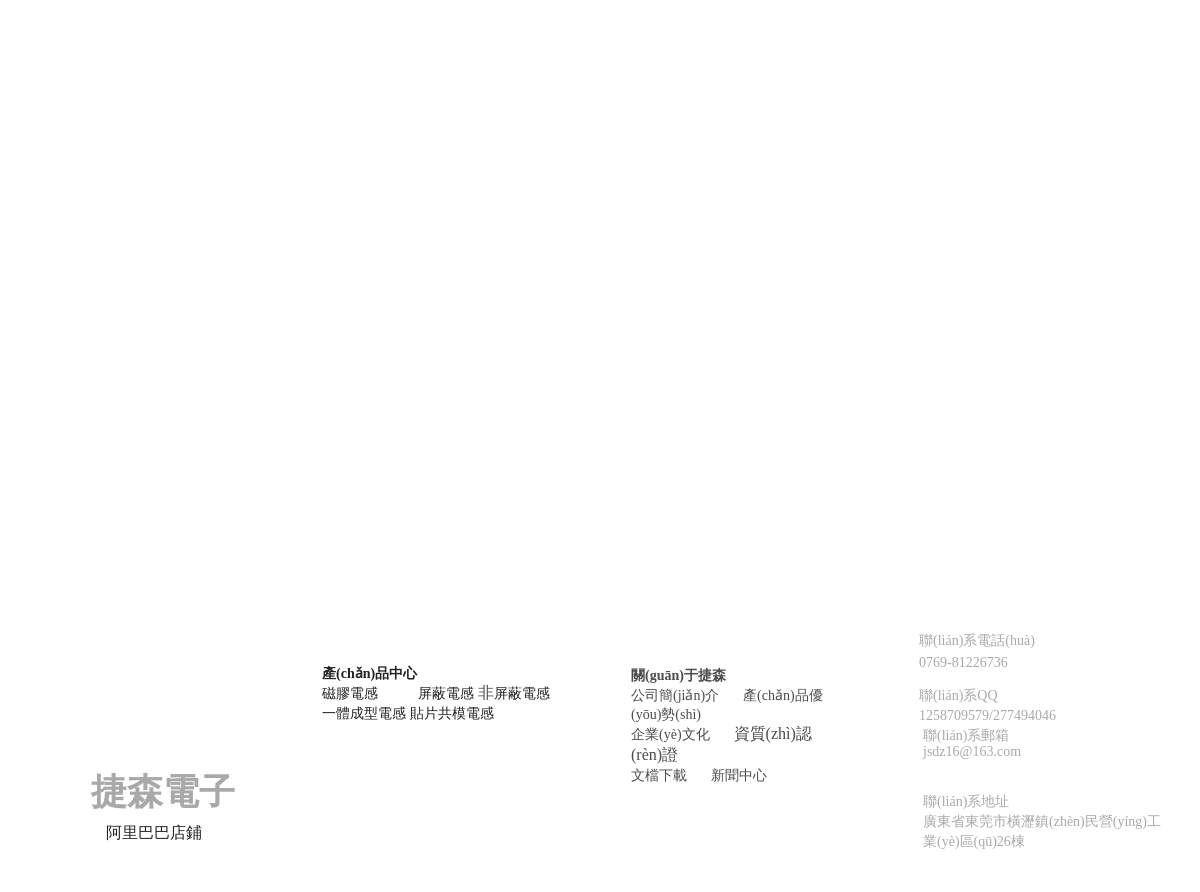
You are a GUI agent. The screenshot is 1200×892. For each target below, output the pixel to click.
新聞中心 (739, 775)
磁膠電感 (350, 693)
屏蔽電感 (446, 693)
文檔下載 (659, 775)
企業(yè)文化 (670, 734)
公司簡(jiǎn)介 (675, 695)
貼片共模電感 (452, 713)
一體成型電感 (364, 713)
